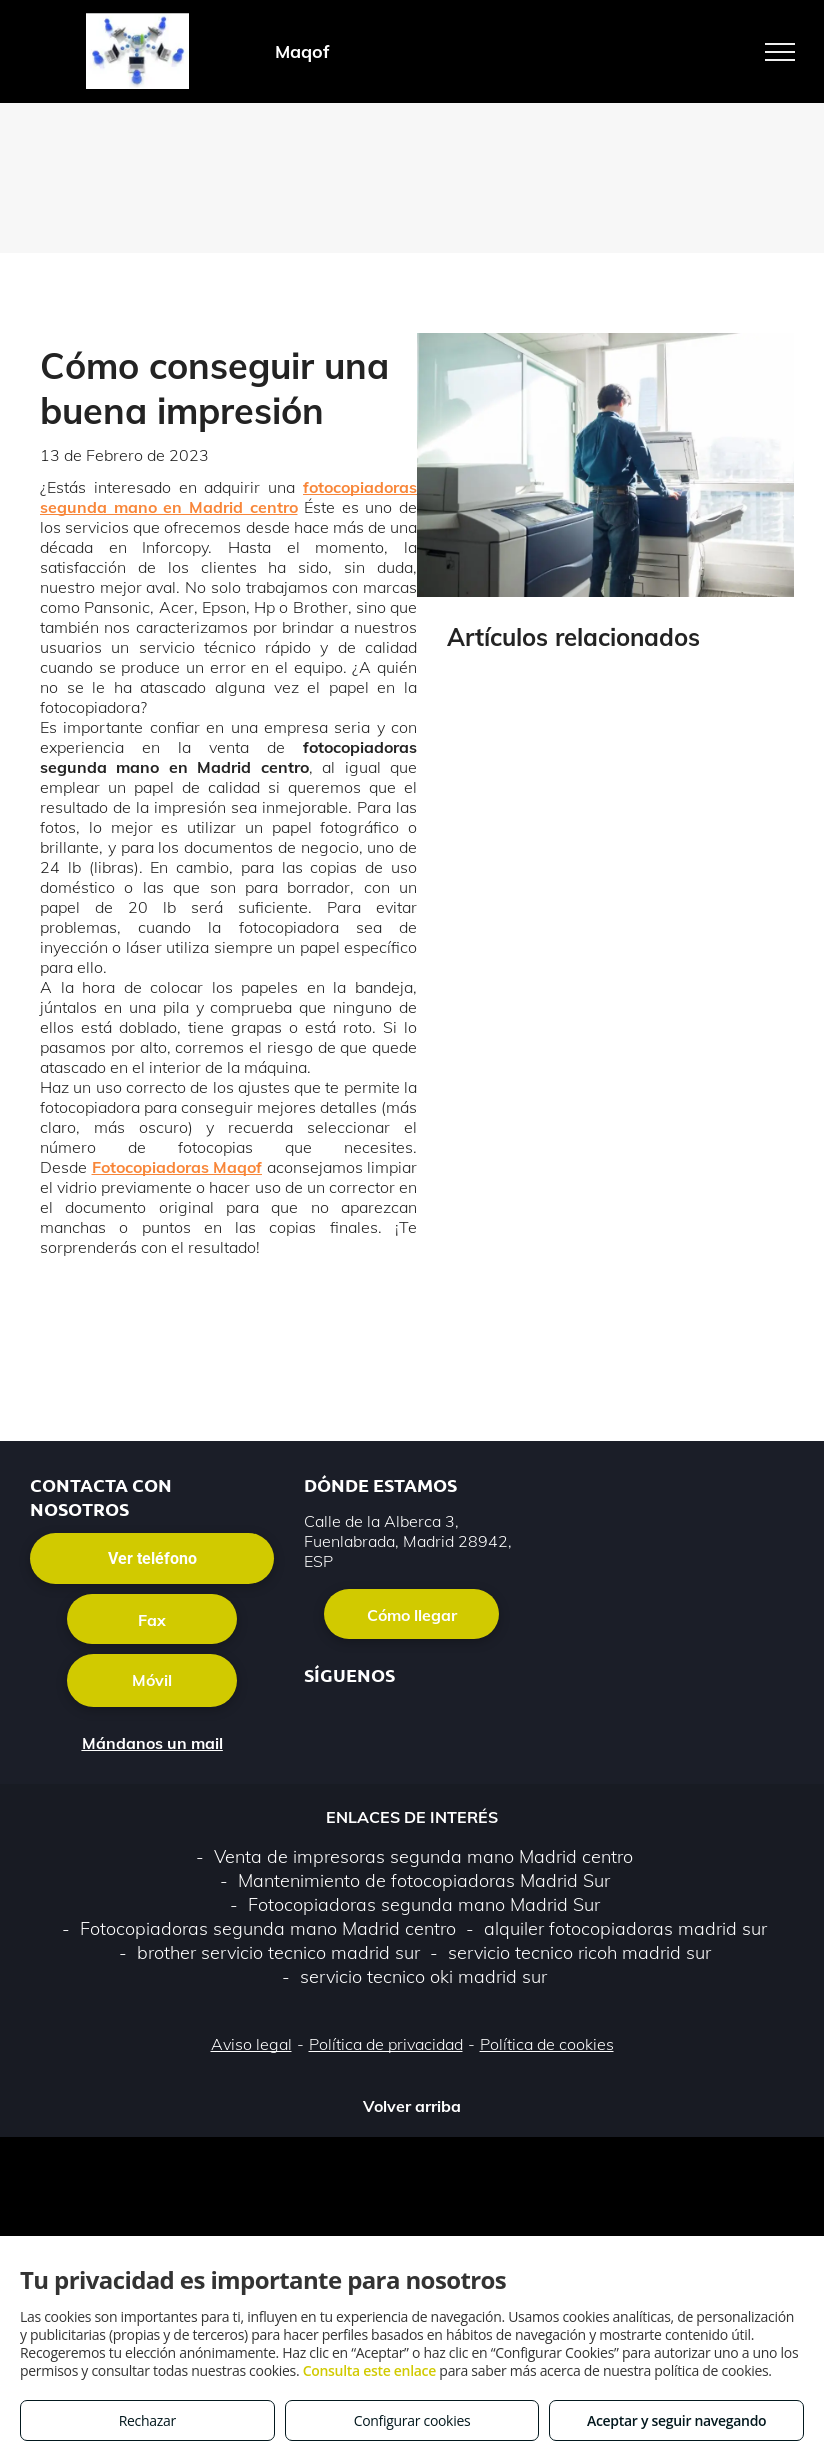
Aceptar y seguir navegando (676, 2420)
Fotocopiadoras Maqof (177, 1167)
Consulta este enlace (369, 2370)
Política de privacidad (386, 2044)
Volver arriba (412, 2106)
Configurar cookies (412, 2420)
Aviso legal (251, 2044)
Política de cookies (547, 2044)
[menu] (780, 52)
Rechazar (147, 2420)
